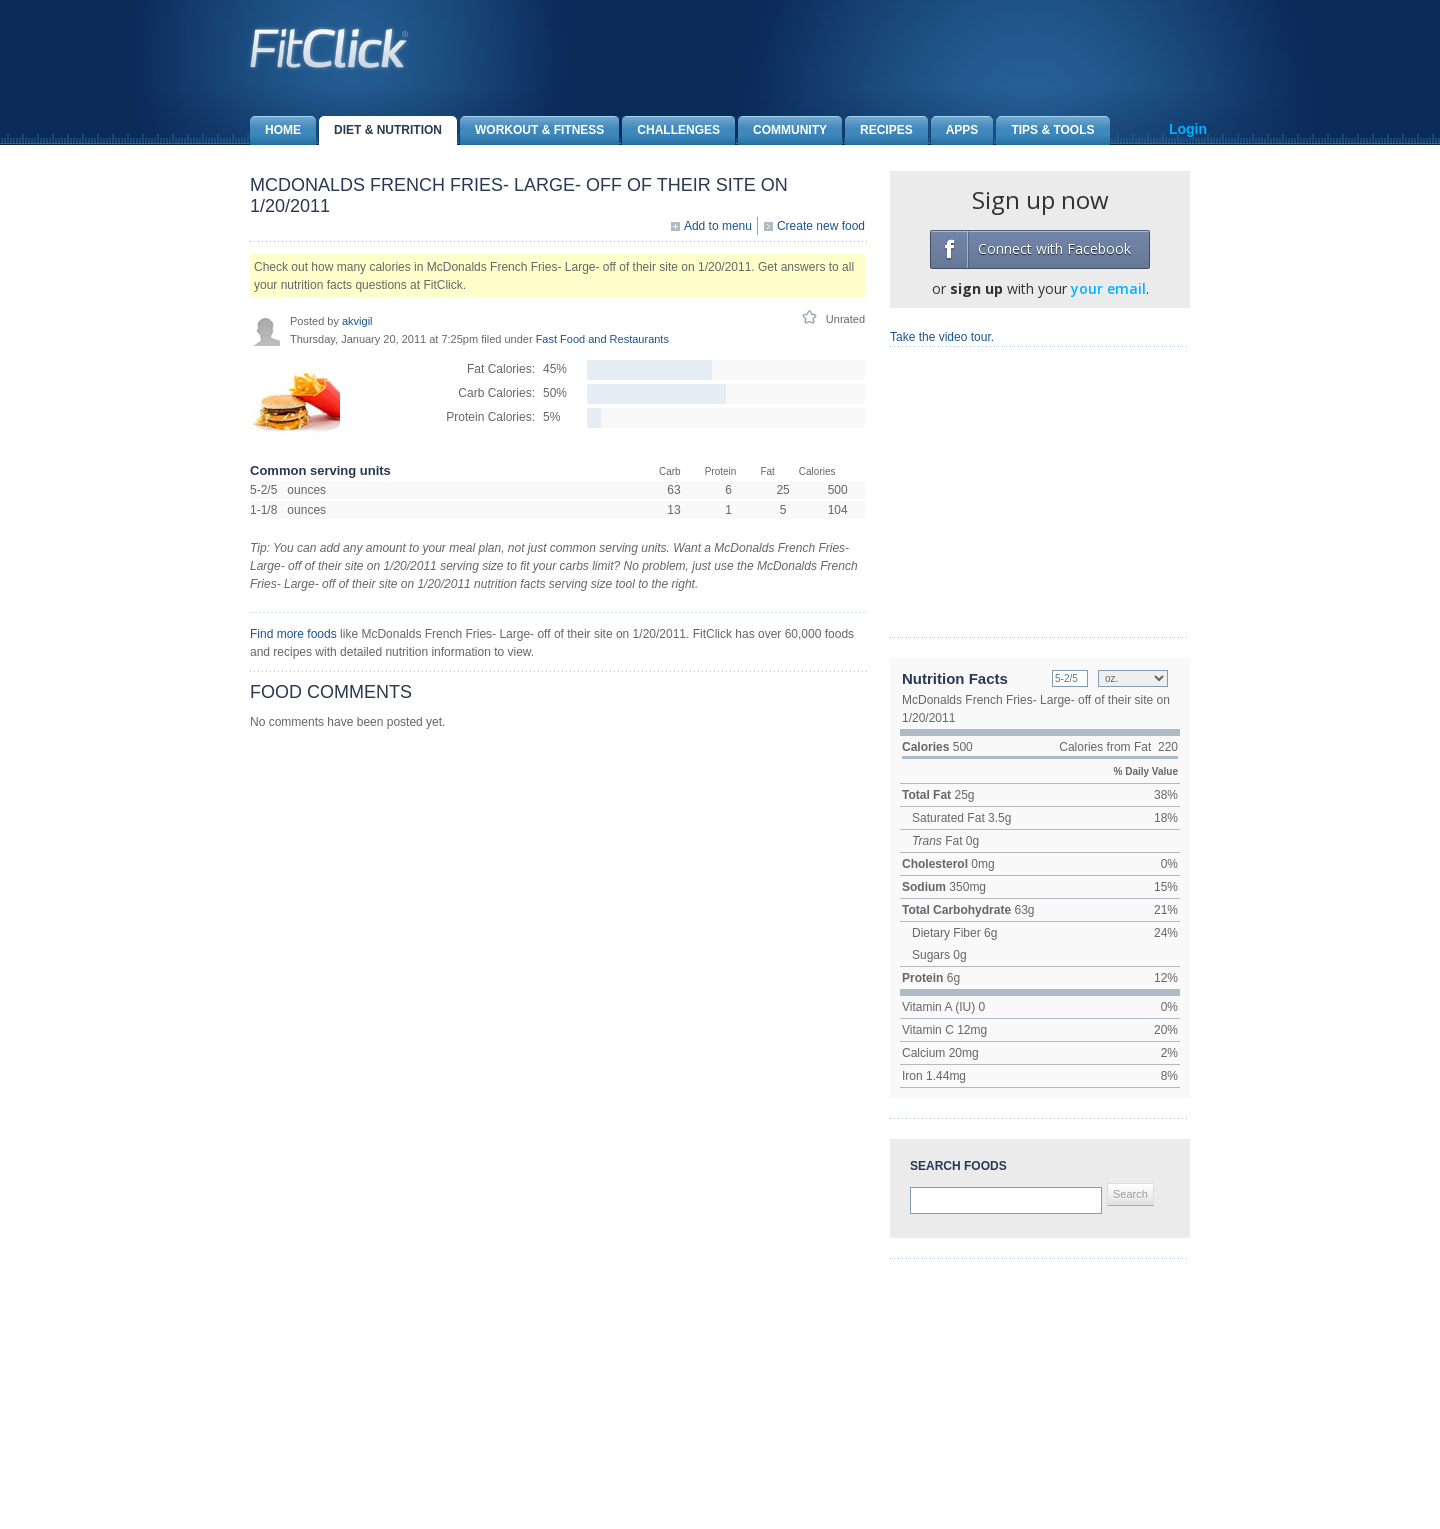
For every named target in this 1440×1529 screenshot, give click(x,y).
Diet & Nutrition (380, 130)
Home (275, 130)
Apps (955, 130)
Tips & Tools (1045, 130)
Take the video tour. (942, 337)
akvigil (357, 321)
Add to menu (718, 226)
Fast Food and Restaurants (602, 339)
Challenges (671, 130)
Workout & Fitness (532, 130)
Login (1188, 129)
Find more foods (293, 634)
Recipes (879, 130)
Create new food (821, 226)
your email (1108, 288)
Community (782, 130)
